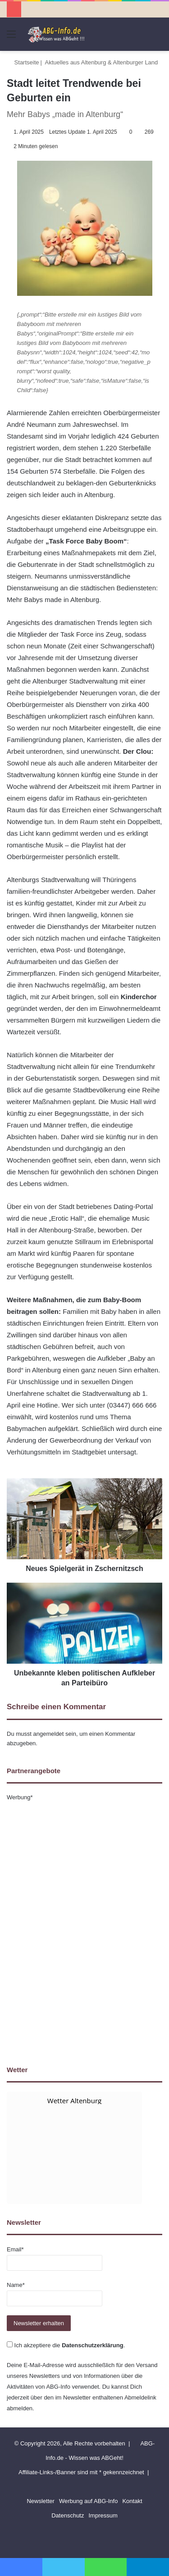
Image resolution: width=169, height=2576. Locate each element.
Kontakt (132, 2501)
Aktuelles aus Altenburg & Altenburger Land (101, 62)
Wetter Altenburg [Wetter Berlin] (74, 2100)
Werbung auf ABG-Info (88, 2501)
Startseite (23, 62)
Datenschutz (67, 2515)
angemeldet (48, 1733)
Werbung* (20, 1797)
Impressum (102, 2515)
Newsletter (40, 2501)
